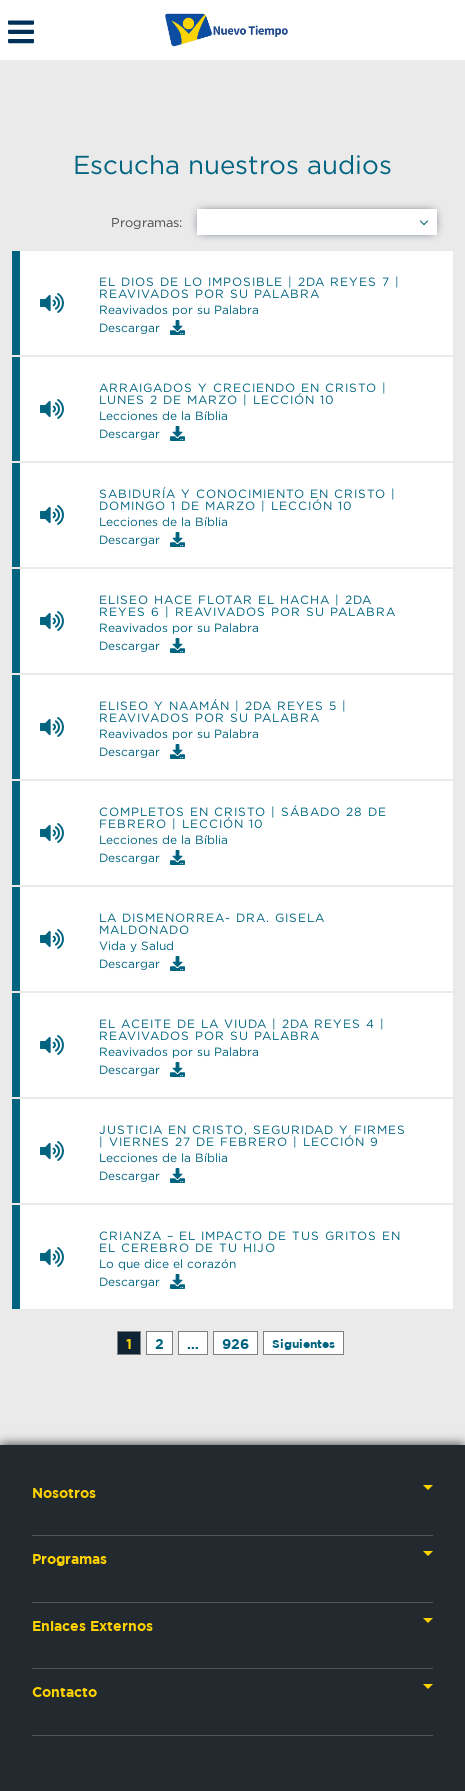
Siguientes (303, 1343)
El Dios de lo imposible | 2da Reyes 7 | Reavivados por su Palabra (249, 288)
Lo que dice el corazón (167, 1264)
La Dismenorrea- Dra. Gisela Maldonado (212, 924)
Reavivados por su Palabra (179, 310)
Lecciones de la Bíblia (163, 416)
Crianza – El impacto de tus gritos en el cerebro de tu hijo (250, 1242)
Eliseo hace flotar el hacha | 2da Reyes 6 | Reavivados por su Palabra (247, 606)
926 (235, 1343)
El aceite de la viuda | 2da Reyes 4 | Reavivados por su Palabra (242, 1030)
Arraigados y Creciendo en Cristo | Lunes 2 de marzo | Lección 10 (243, 394)
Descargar (142, 327)
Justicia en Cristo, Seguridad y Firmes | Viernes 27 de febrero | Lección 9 (252, 1136)
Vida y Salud (136, 946)
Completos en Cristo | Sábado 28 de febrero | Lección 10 (243, 818)
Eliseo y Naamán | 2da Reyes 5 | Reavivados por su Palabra (223, 712)
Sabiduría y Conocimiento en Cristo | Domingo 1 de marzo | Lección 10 (247, 500)
